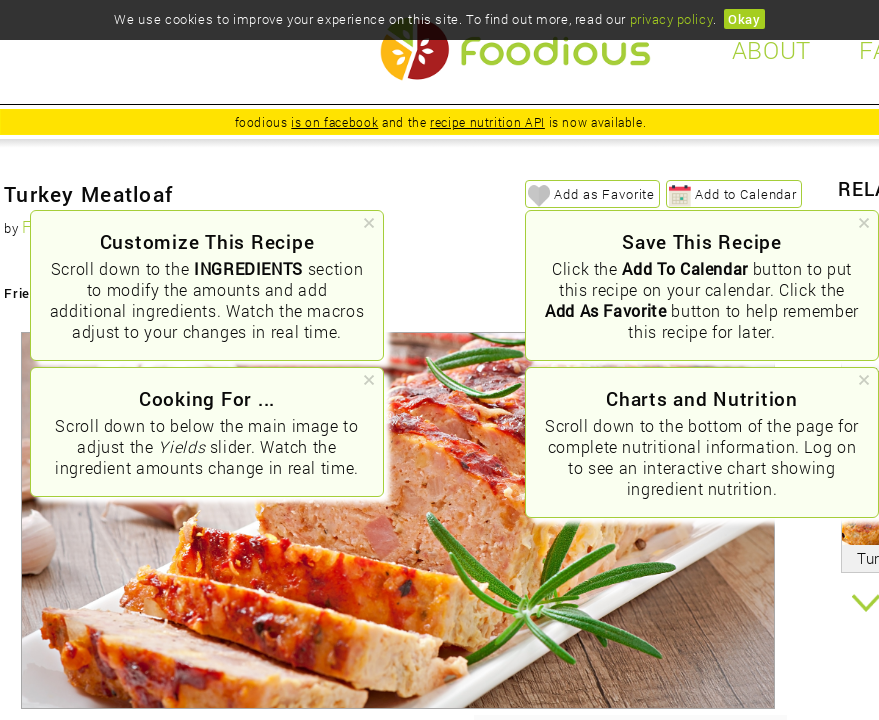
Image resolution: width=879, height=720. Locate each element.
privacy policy (671, 19)
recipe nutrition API (487, 122)
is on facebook (334, 122)
